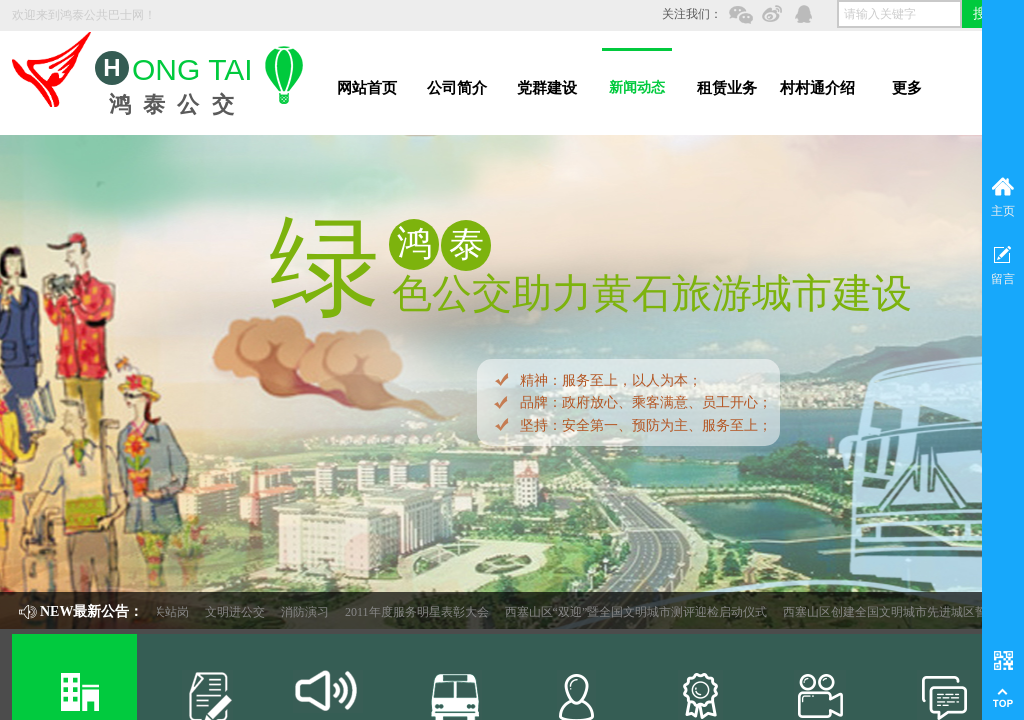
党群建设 (547, 88)
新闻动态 (637, 87)
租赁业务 (727, 88)
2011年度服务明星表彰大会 (433, 612)
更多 (907, 88)
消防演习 (321, 612)
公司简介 (457, 88)
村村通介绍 (817, 88)
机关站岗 (181, 612)
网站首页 (367, 88)
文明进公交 (251, 612)
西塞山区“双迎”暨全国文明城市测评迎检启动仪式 (652, 612)
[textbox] (899, 14)
